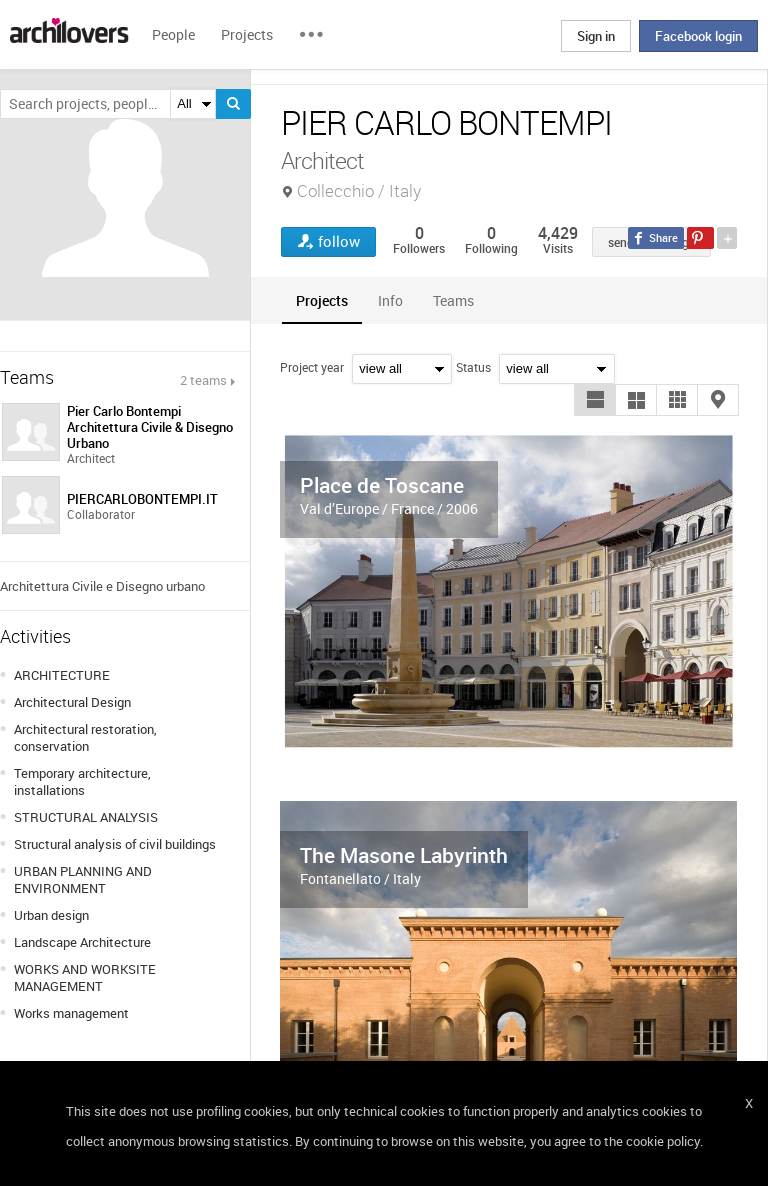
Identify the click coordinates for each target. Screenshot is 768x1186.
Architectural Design (72, 702)
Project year (312, 367)
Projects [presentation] (322, 300)
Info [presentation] (390, 300)
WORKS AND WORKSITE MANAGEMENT (85, 977)
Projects (247, 34)
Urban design (51, 915)
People (173, 34)
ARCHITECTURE (62, 675)
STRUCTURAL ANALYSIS (86, 817)
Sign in (596, 36)
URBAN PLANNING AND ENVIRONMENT (83, 879)
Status (473, 367)
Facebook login (698, 36)
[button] (595, 400)
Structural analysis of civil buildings (115, 844)
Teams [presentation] (453, 300)
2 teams (203, 380)
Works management (71, 1013)
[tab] (322, 300)
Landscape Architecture (82, 942)
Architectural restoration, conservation (85, 737)
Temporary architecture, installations (82, 781)
